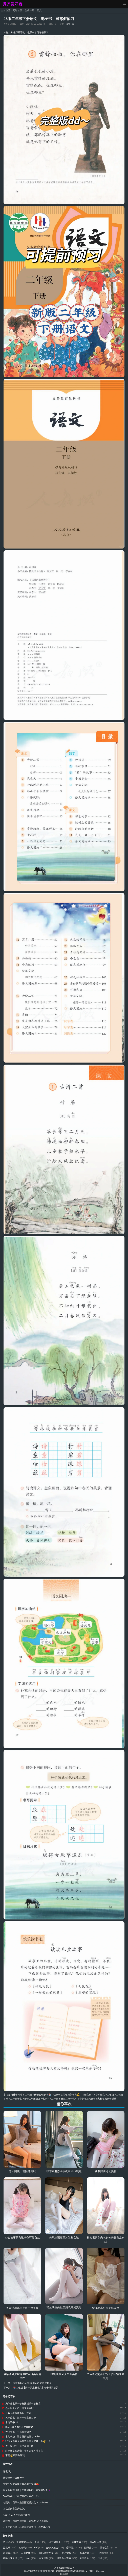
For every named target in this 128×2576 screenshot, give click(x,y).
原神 (40, 2540)
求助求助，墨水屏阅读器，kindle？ (22, 2436)
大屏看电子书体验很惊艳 (16, 2431)
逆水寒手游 (99, 2540)
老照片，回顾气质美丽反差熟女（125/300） (26, 2519)
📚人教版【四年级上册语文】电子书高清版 (35, 2387)
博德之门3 (109, 2546)
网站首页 (17, 10)
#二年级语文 (33, 2098)
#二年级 (109, 2094)
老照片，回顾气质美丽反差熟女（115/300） (26, 2501)
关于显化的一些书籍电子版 (18, 2445)
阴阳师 (91, 2546)
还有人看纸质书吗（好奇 (16, 2412)
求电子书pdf (10, 2422)
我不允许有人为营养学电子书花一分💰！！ (26, 2440)
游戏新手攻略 (67, 2556)
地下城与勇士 (59, 2540)
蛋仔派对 (74, 2546)
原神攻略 (80, 2540)
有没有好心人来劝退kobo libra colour (32, 2382)
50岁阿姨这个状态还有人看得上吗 (21, 2495)
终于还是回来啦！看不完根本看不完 (22, 2450)
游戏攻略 (88, 2551)
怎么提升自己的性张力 (15, 2507)
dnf (39, 2546)
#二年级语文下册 (18, 2098)
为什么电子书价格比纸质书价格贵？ (22, 2403)
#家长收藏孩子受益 (106, 2098)
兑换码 (9, 2546)
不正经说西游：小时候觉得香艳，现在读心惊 (26, 2525)
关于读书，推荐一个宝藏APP (19, 2417)
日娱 (103, 2556)
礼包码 (25, 2546)
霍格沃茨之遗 (13, 2556)
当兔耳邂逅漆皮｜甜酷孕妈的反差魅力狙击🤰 (27, 2489)
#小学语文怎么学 (87, 2098)
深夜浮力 (7, 2471)
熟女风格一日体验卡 (13, 2477)
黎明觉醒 (70, 2551)
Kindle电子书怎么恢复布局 (17, 2426)
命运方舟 (11, 2551)
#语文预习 (88, 2094)
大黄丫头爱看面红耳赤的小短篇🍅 (21, 2483)
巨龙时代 (47, 2556)
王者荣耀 (24, 2540)
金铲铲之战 (55, 2546)
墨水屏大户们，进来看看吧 (18, 2407)
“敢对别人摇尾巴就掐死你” (16, 2513)
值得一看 (29, 10)
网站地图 (64, 2572)
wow (31, 2556)
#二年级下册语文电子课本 (63, 2098)
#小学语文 (99, 2094)
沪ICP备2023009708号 (64, 2566)
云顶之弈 (29, 2551)
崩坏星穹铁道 (49, 2551)
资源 (8, 2540)
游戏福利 (107, 2551)
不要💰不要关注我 (13, 2455)
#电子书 (45, 2098)
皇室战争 (88, 2556)
